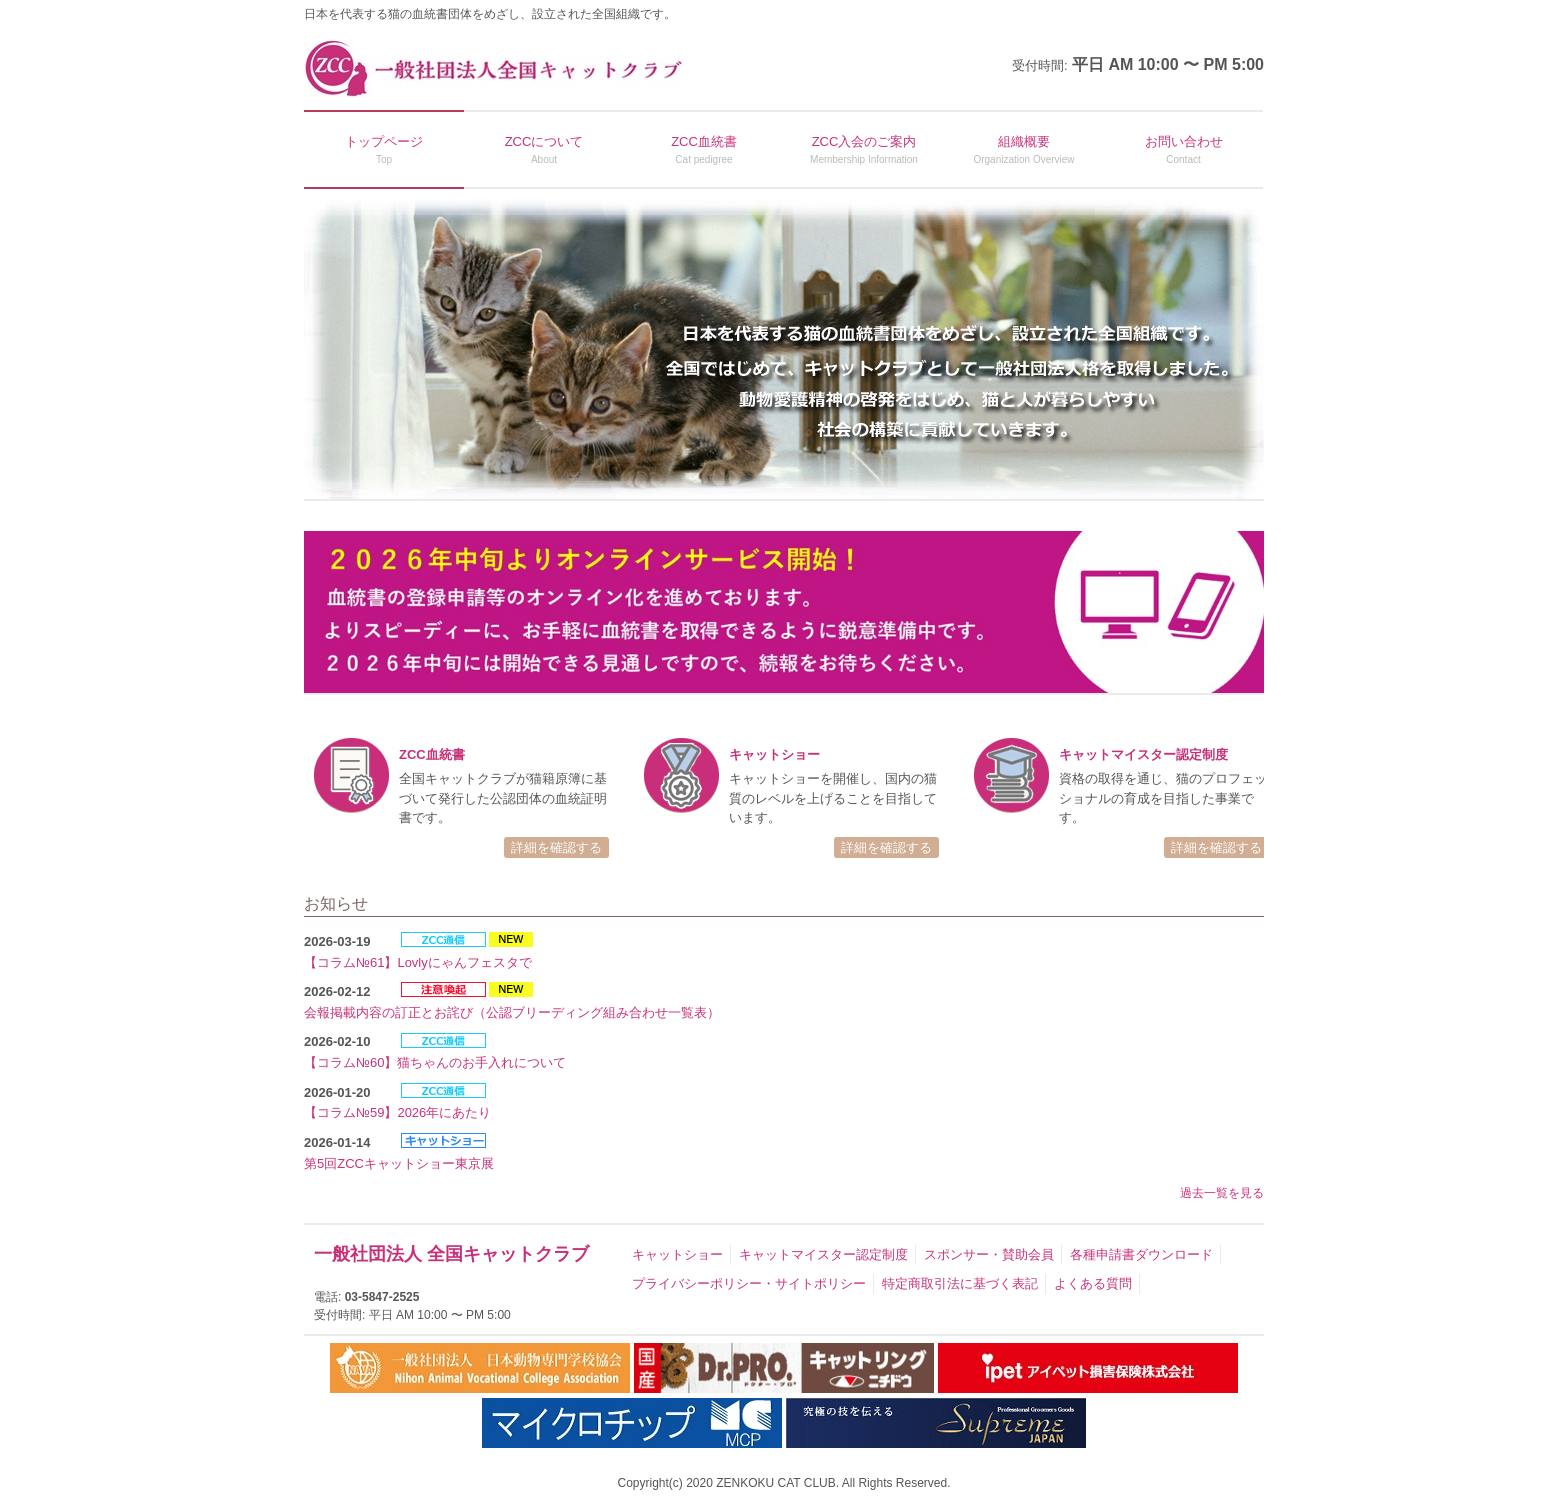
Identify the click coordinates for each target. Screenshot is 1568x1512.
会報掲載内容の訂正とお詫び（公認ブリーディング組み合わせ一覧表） (512, 1012)
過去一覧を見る (1222, 1193)
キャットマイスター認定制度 (823, 1254)
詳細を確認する (556, 847)
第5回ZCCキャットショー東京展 (399, 1163)
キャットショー (677, 1254)
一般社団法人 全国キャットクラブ (451, 1254)
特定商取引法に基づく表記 (960, 1283)
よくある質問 (1093, 1283)
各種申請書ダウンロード (1141, 1254)
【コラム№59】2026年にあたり (397, 1112)
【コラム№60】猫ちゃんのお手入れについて (435, 1062)
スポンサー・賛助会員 (989, 1254)
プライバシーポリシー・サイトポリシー (749, 1283)
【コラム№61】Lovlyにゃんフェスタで (418, 962)
